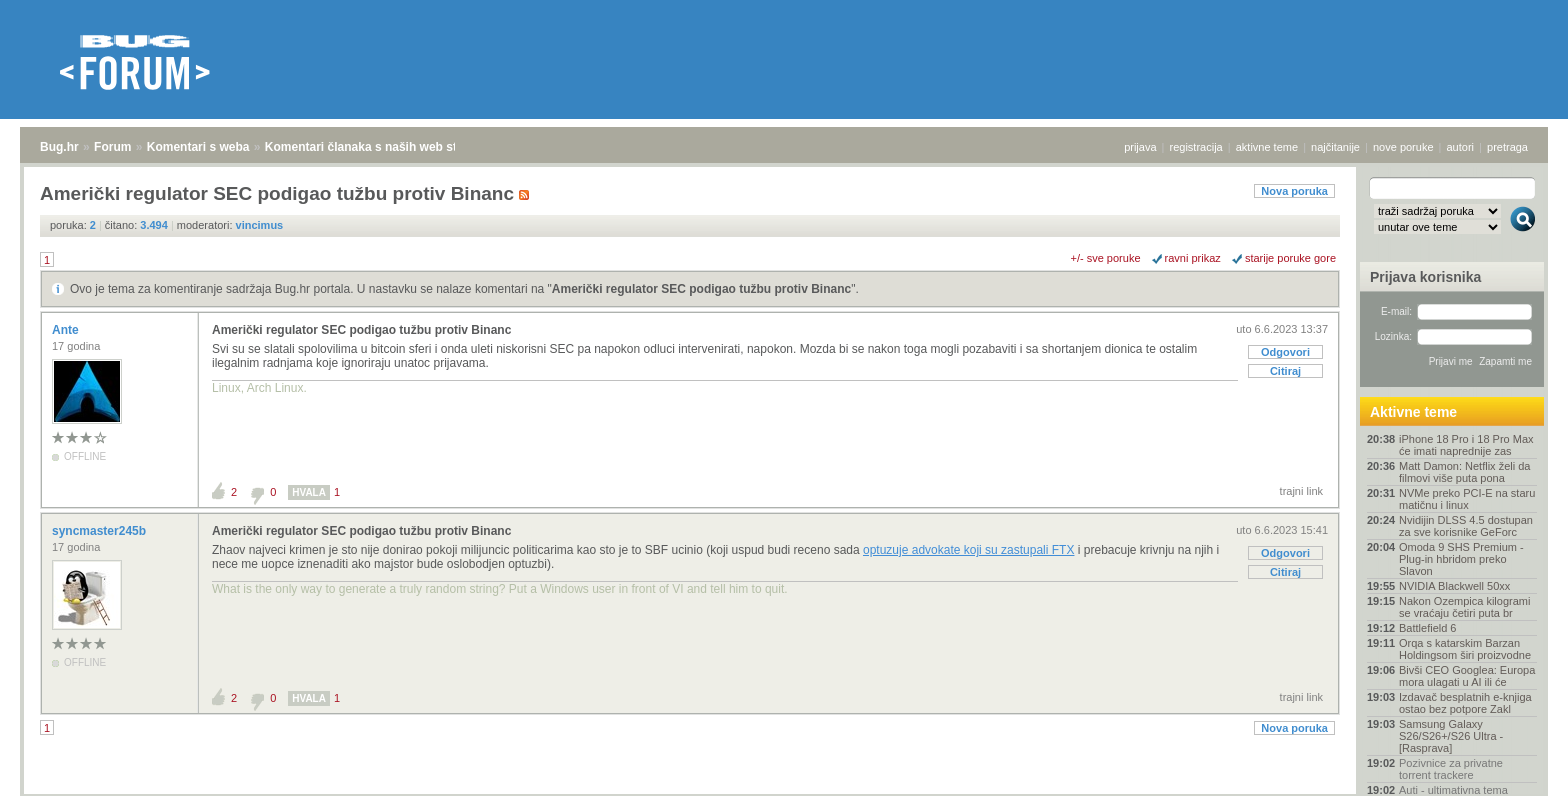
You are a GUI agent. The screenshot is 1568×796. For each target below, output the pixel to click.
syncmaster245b (100, 531)
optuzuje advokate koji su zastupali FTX (968, 550)
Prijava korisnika (1425, 277)
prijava (1140, 147)
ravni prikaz (1193, 258)
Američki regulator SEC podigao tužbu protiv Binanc (701, 289)
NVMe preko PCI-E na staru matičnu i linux (1467, 499)
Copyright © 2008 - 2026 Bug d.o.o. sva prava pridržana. (784, 790)
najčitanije (1335, 147)
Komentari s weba (198, 147)
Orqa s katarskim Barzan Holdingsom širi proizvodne (1465, 649)
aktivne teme (1267, 147)
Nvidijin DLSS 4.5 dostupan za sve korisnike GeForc (1466, 526)
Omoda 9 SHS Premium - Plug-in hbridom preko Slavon (1461, 559)
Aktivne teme (1413, 412)
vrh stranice (1513, 767)
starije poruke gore (1290, 258)
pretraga (1507, 147)
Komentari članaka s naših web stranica (378, 147)
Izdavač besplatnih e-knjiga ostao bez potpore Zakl (1465, 703)
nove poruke (1403, 147)
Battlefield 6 (1427, 628)
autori (1461, 147)
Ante (67, 330)
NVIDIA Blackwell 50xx (1454, 586)
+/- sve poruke (1106, 258)
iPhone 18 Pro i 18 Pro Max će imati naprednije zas (1466, 445)
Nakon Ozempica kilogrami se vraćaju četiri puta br (1464, 607)
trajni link (1301, 491)
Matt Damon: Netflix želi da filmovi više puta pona (1464, 472)
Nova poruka (1294, 191)
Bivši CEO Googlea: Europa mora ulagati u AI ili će (1467, 676)
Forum (112, 147)
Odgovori (1285, 352)
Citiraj (1285, 371)
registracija (1196, 147)
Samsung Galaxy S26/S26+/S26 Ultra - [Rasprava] (1451, 736)
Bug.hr (59, 147)
